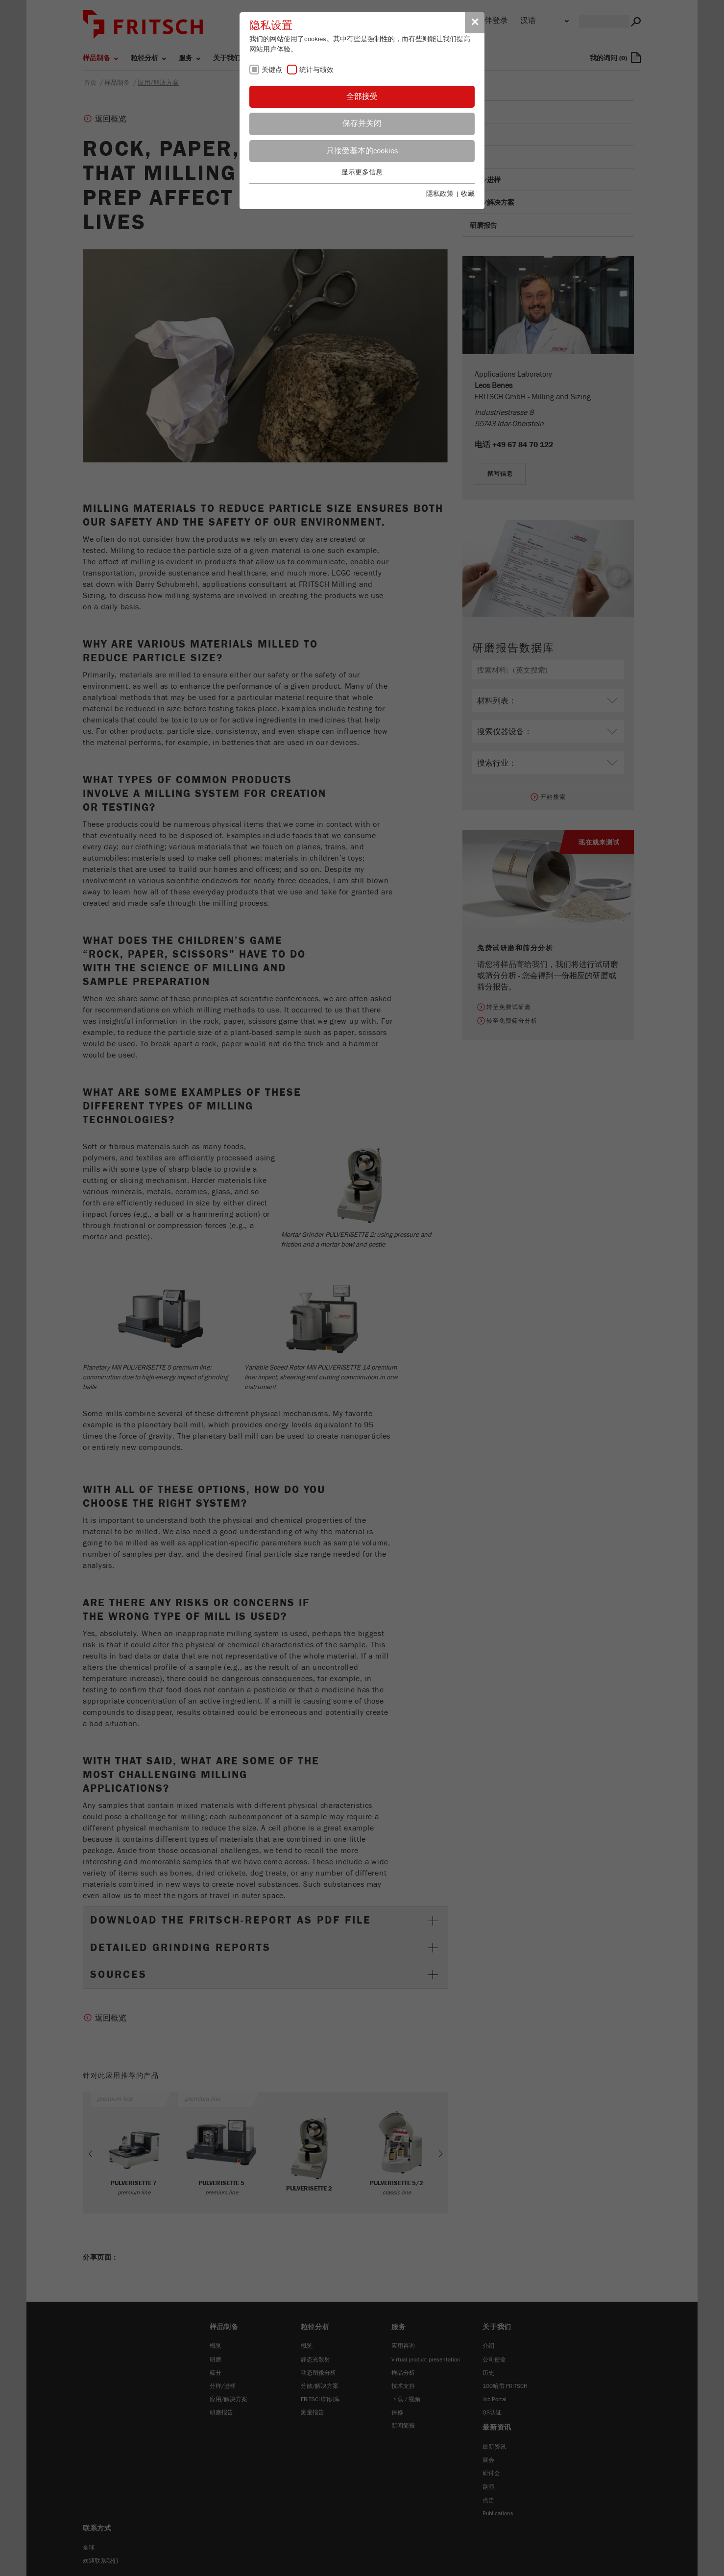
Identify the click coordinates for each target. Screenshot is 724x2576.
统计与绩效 (316, 70)
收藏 (468, 194)
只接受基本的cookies (362, 150)
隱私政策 (440, 194)
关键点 (272, 70)
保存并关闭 (362, 123)
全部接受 (362, 96)
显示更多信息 (362, 172)
